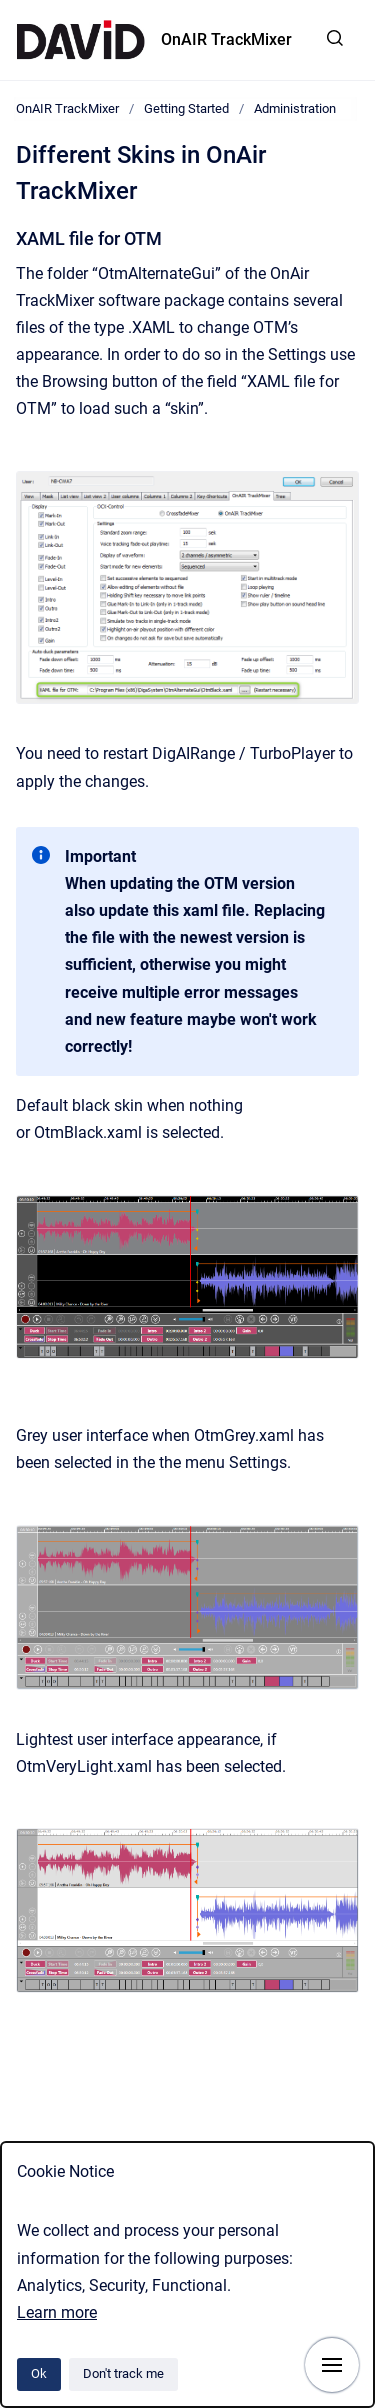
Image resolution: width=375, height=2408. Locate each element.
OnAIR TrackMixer (226, 39)
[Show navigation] (332, 2365)
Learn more (57, 2312)
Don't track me (123, 2373)
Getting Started (186, 108)
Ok (39, 2373)
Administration (295, 108)
